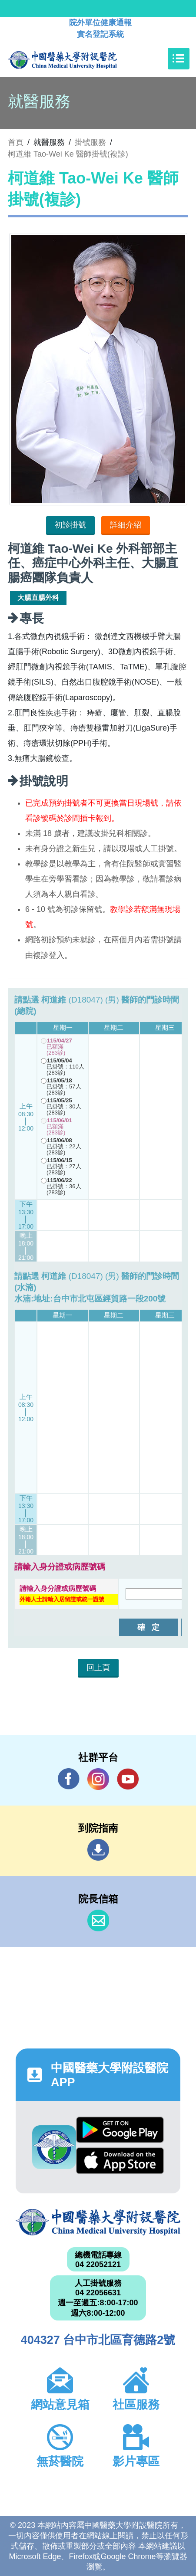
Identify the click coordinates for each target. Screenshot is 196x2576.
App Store (120, 2160)
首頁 (15, 142)
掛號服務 (90, 142)
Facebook (69, 1778)
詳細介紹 (125, 525)
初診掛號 (70, 525)
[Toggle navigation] (178, 58)
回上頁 (98, 1667)
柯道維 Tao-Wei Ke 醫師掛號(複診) (68, 154)
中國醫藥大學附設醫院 (98, 2222)
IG (98, 1779)
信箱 (98, 1920)
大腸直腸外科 (38, 597)
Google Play (120, 2130)
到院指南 (98, 1850)
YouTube (128, 1778)
